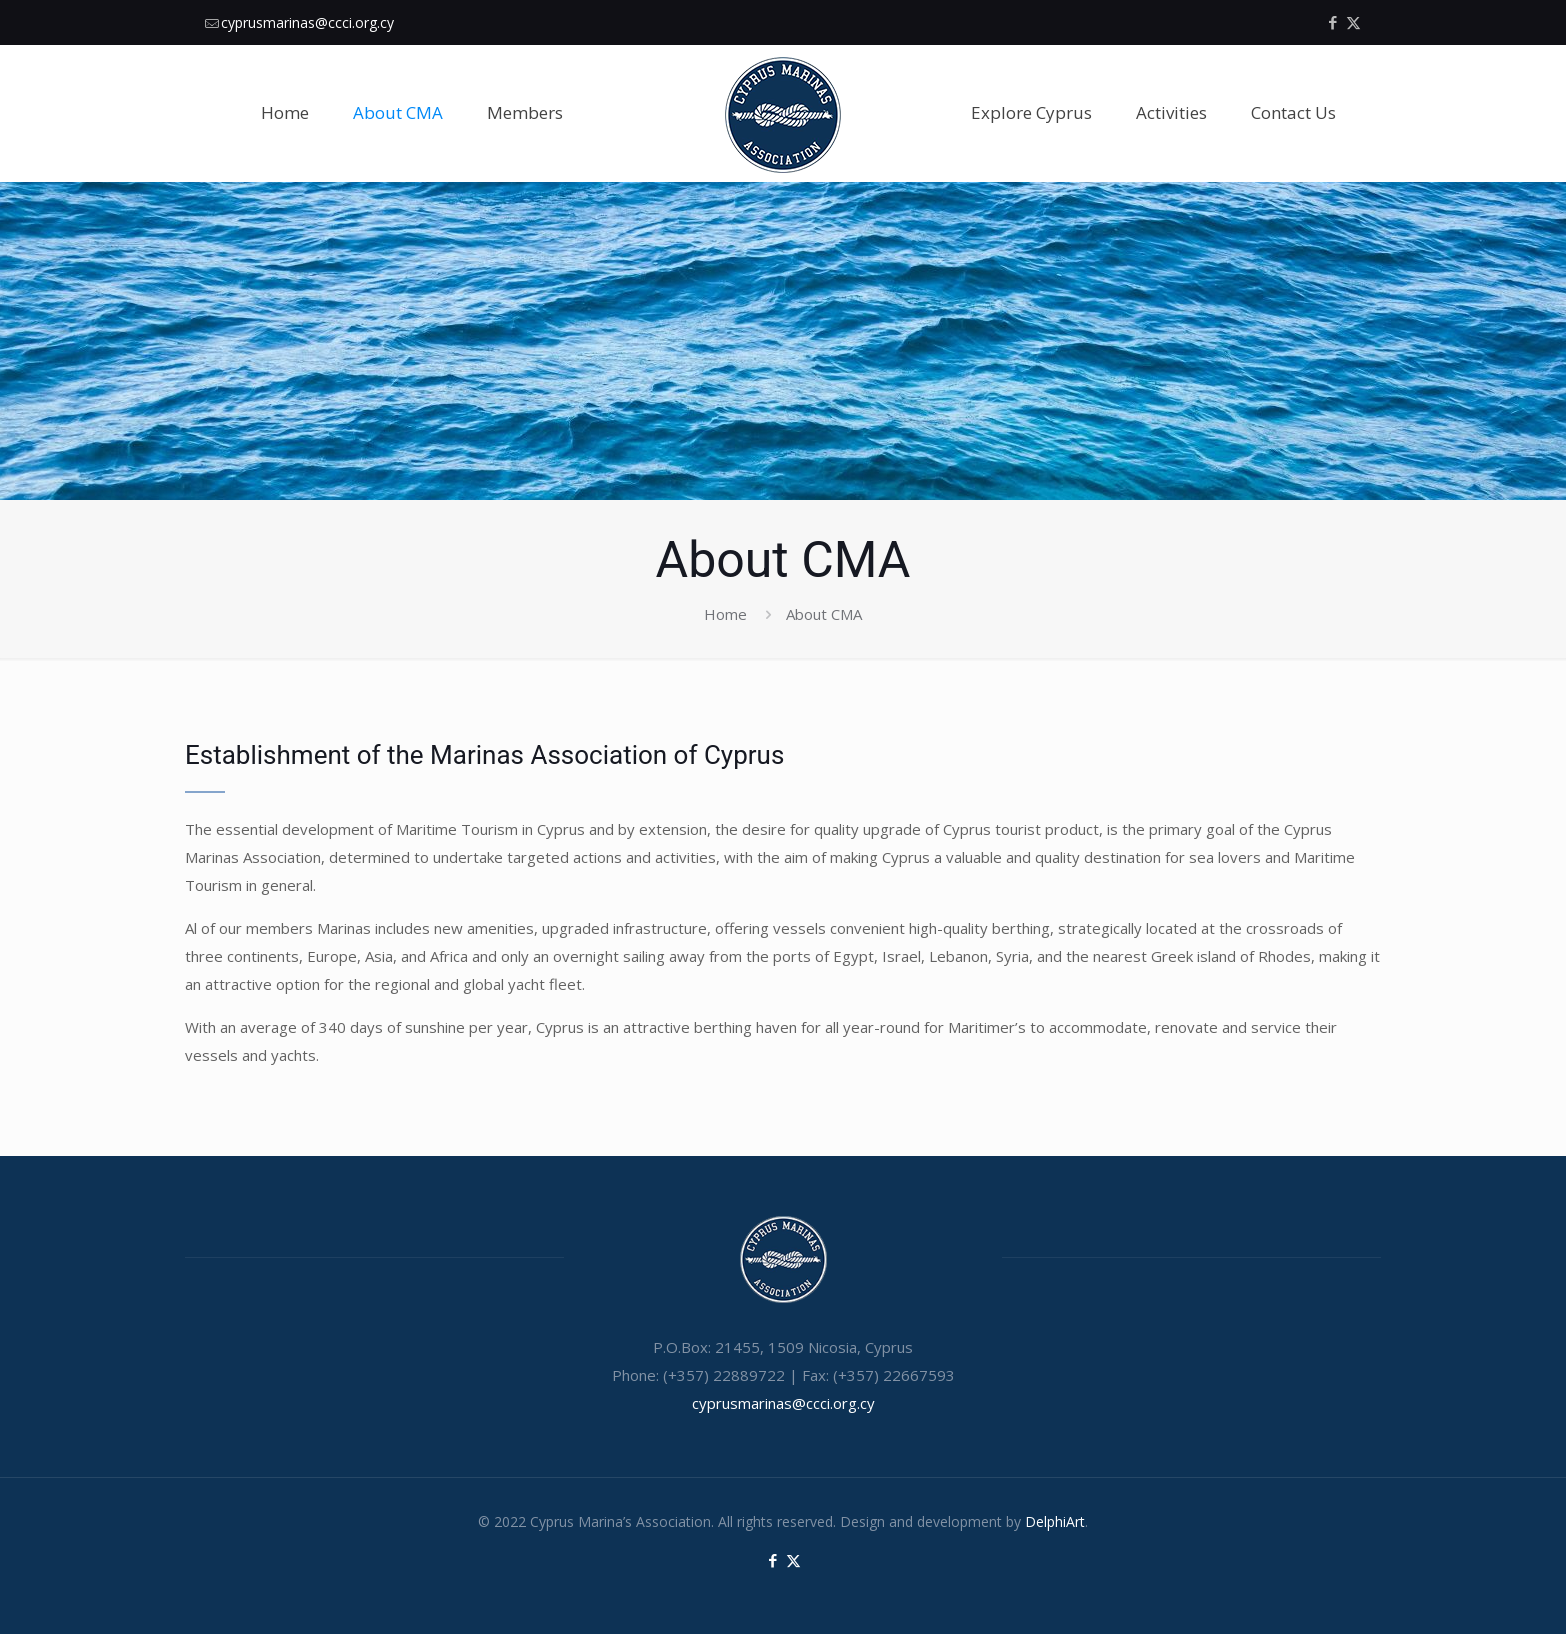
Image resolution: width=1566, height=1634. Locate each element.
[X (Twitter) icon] (1353, 22)
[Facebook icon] (1332, 22)
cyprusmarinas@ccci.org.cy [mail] (307, 22)
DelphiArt (1055, 1521)
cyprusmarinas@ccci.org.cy (783, 1403)
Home (725, 614)
